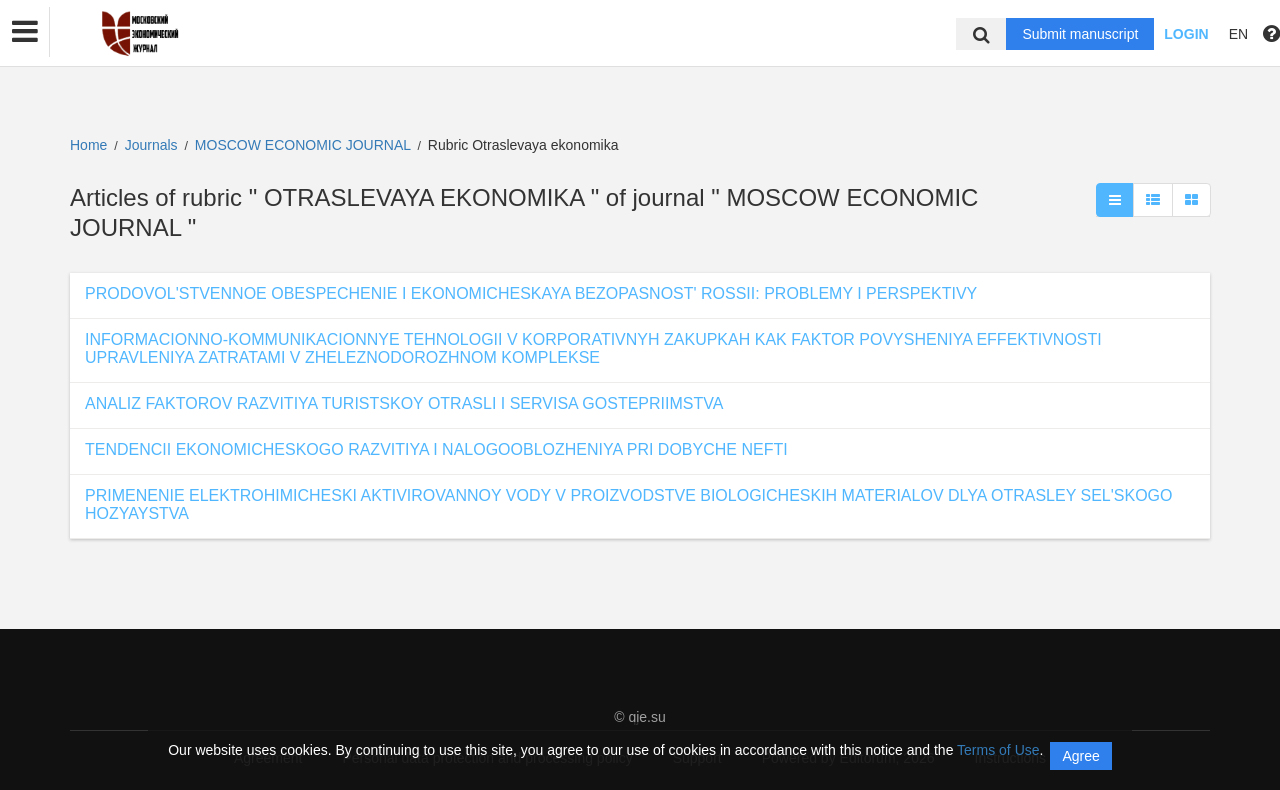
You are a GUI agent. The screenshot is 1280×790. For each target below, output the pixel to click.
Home (88, 145)
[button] (25, 32)
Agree (1080, 756)
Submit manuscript (1080, 34)
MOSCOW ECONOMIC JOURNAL (305, 145)
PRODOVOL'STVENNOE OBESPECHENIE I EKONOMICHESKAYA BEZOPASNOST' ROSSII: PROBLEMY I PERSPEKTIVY (531, 293)
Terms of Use (998, 750)
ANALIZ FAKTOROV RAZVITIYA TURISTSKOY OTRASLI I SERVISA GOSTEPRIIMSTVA (404, 403)
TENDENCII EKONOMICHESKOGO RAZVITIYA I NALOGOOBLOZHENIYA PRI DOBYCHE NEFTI (436, 449)
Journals (151, 145)
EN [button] (1238, 34)
